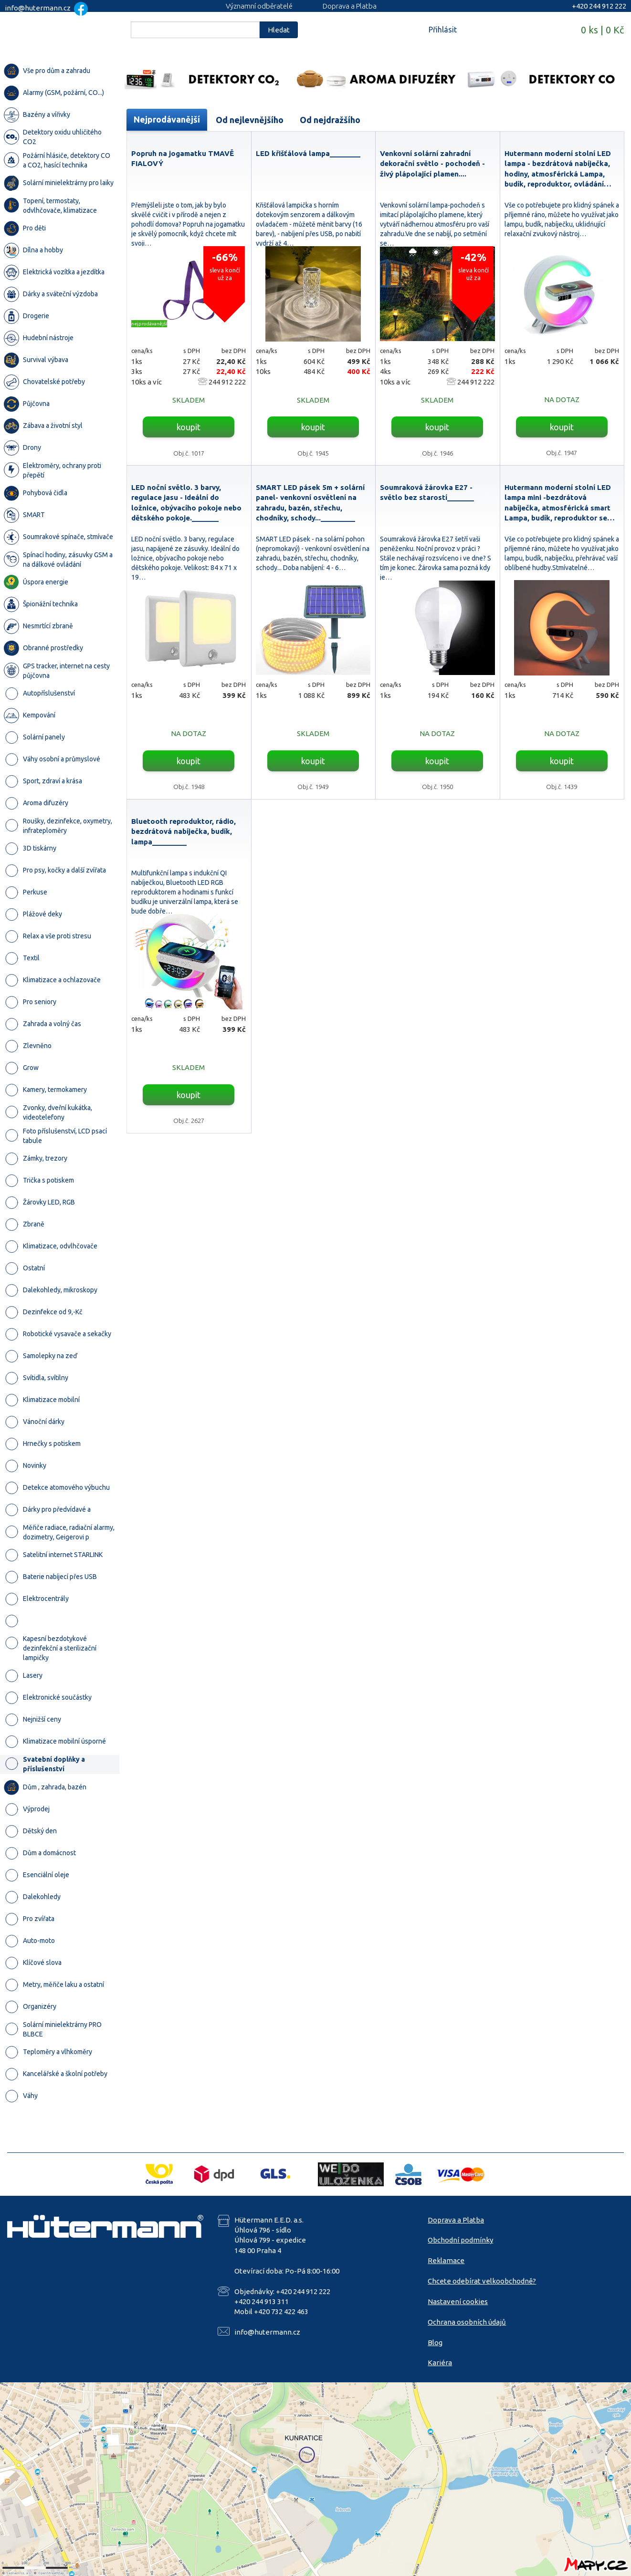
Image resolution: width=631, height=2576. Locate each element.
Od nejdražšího (330, 120)
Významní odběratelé (259, 6)
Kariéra (440, 2362)
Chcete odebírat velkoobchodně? (482, 2281)
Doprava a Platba (350, 6)
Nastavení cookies (458, 2301)
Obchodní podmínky (460, 2240)
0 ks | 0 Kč (602, 29)
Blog (435, 2342)
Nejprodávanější (167, 119)
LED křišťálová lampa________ (308, 153)
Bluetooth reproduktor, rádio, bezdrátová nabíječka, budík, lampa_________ (183, 831)
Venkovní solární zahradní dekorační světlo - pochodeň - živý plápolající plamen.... (432, 163)
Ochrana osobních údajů (467, 2322)
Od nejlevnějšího (250, 120)
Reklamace (446, 2260)
